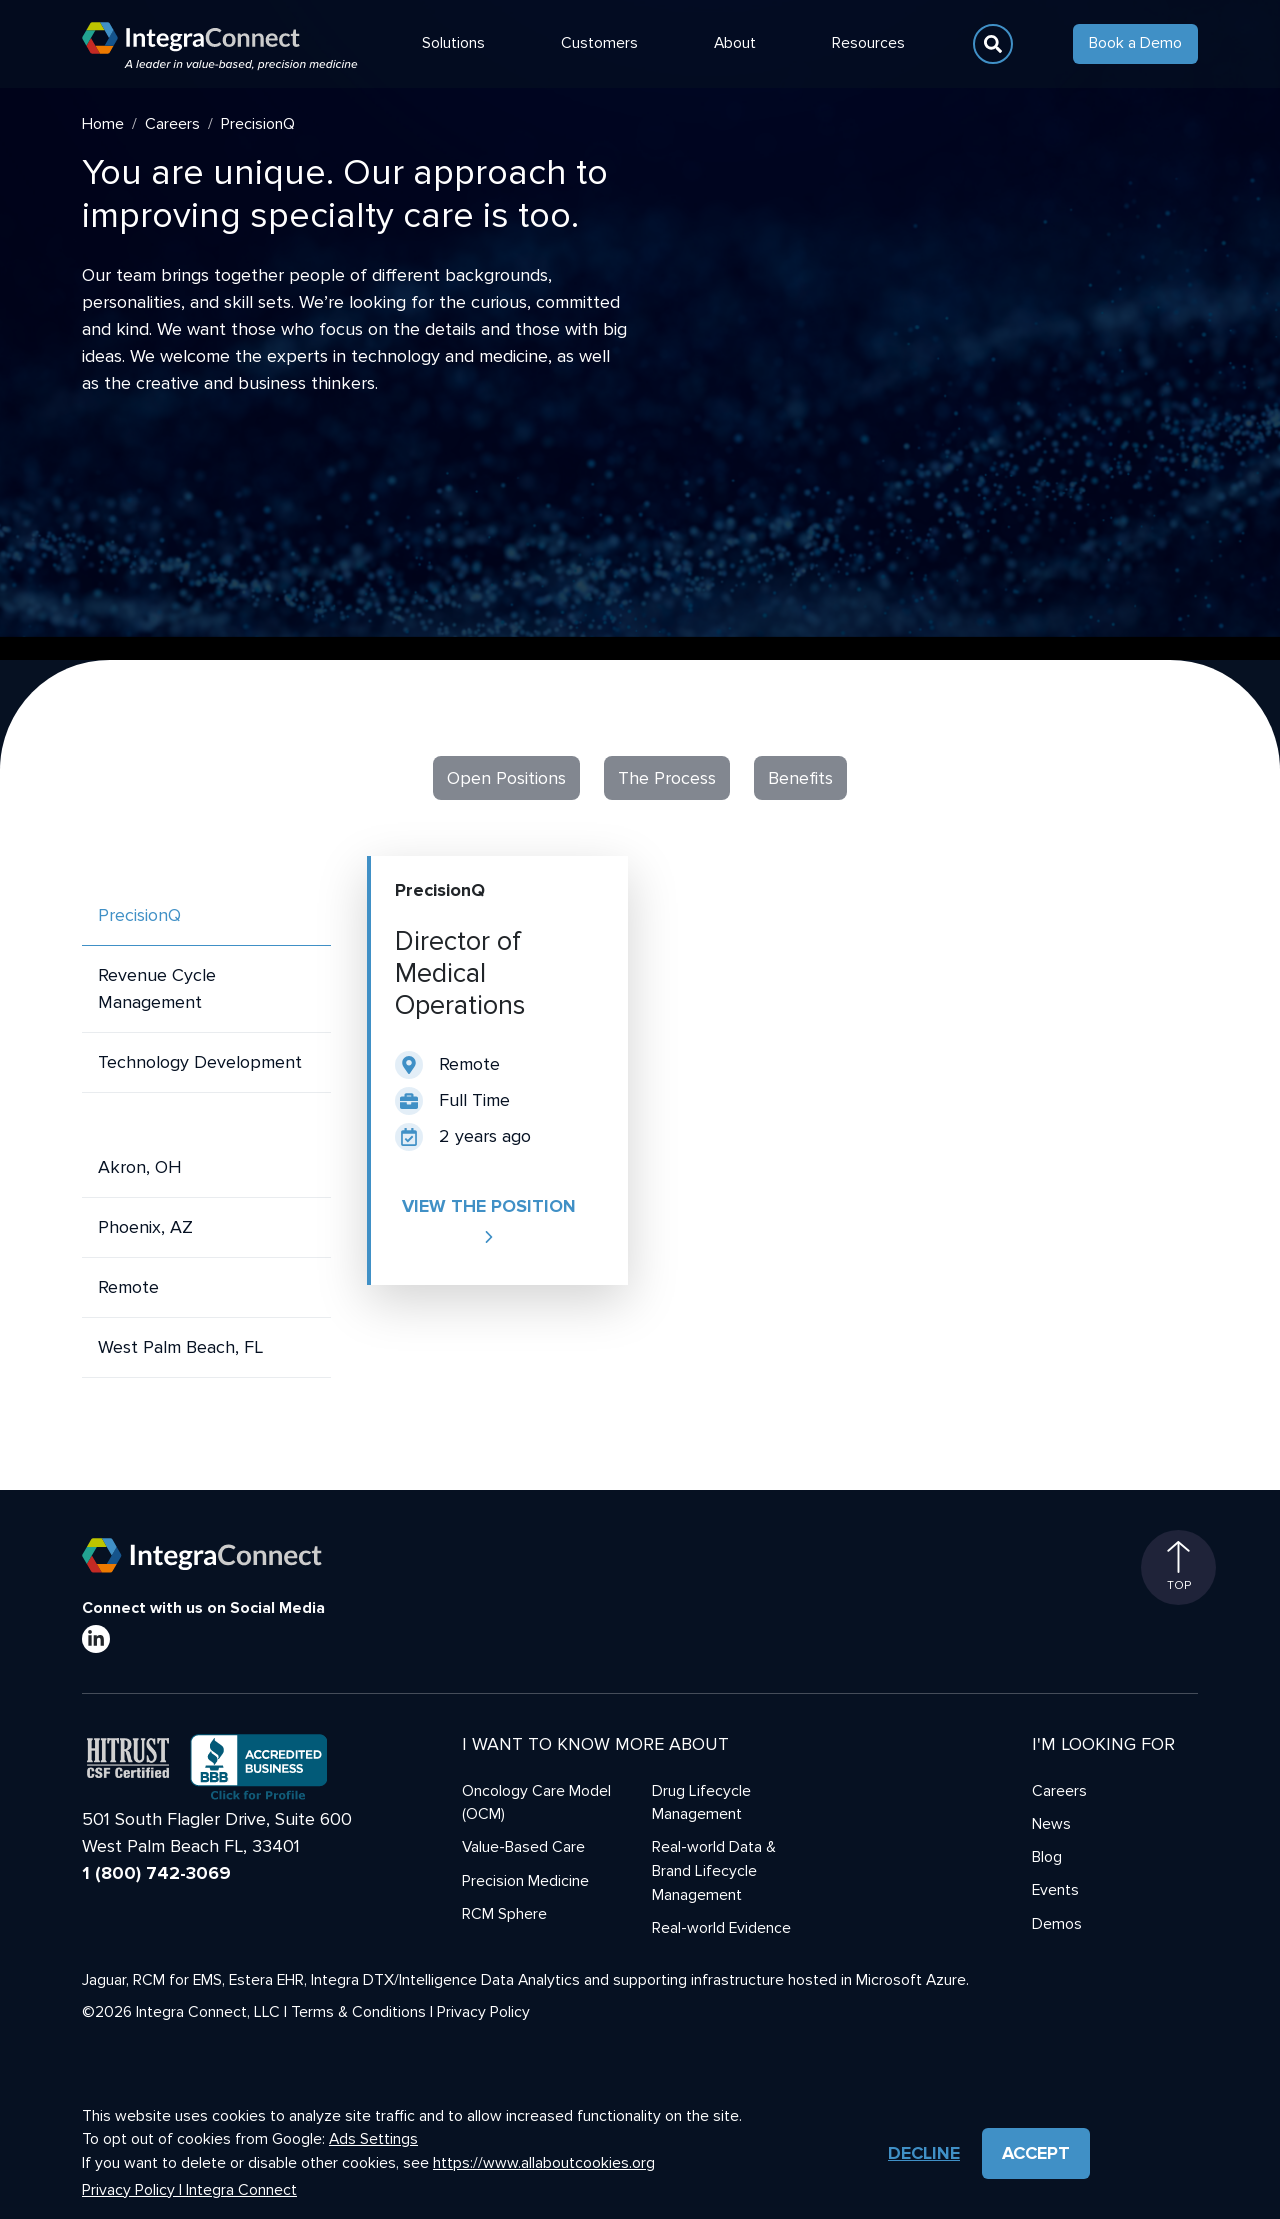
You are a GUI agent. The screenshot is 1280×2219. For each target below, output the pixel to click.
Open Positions (506, 778)
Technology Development (200, 1062)
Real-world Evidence (721, 1928)
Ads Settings (373, 2139)
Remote (128, 1287)
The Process (667, 778)
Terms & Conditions (358, 2012)
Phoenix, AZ (145, 1227)
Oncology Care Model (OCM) (536, 1803)
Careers (172, 124)
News (1051, 1824)
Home (103, 124)
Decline (924, 2153)
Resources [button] (868, 43)
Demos (1057, 1924)
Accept (1036, 2153)
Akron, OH (140, 1167)
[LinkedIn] (96, 1639)
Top (1179, 1567)
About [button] (735, 43)
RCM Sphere (504, 1914)
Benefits (800, 778)
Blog (1047, 1857)
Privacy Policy (483, 2012)
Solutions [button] (453, 43)
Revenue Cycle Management (157, 988)
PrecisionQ (139, 915)
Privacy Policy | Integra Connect (189, 2190)
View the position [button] (489, 1220)
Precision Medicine (525, 1881)
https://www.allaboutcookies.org (544, 2163)
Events (1055, 1890)
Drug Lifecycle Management (701, 1803)
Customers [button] (599, 43)
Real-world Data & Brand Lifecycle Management (714, 1871)
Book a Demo (1135, 43)
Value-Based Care (523, 1847)
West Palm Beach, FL (180, 1347)
